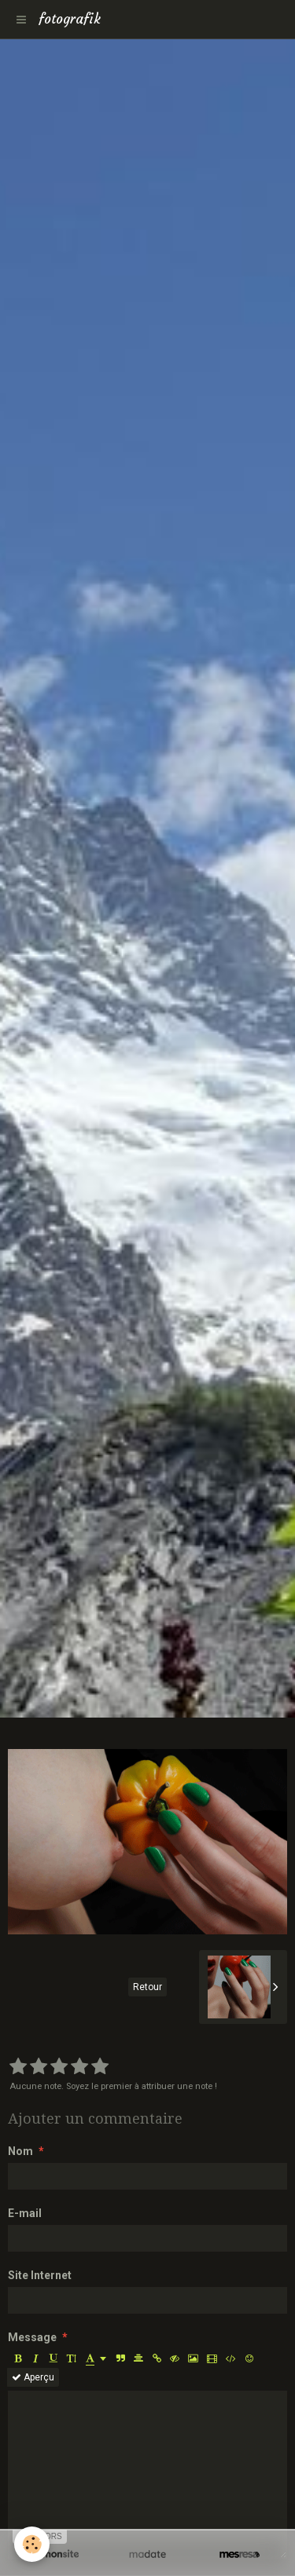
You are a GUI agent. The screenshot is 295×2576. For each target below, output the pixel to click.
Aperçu (33, 2377)
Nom (20, 2151)
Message (32, 2337)
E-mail (25, 2213)
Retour (147, 1986)
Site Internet (40, 2275)
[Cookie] (32, 2544)
